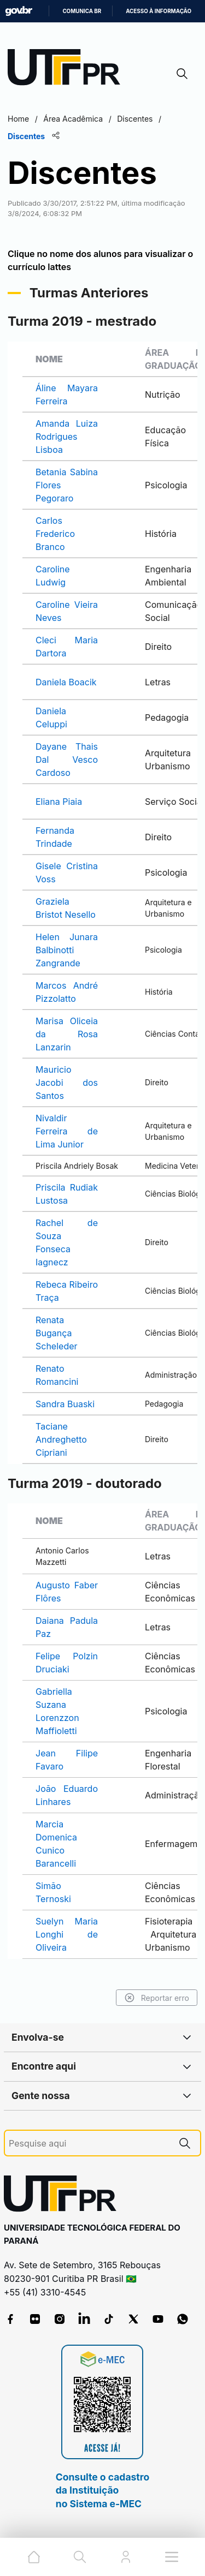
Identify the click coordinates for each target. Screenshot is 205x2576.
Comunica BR (81, 11)
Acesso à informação (158, 11)
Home (18, 118)
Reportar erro (156, 1997)
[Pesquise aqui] (89, 2143)
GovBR (18, 11)
